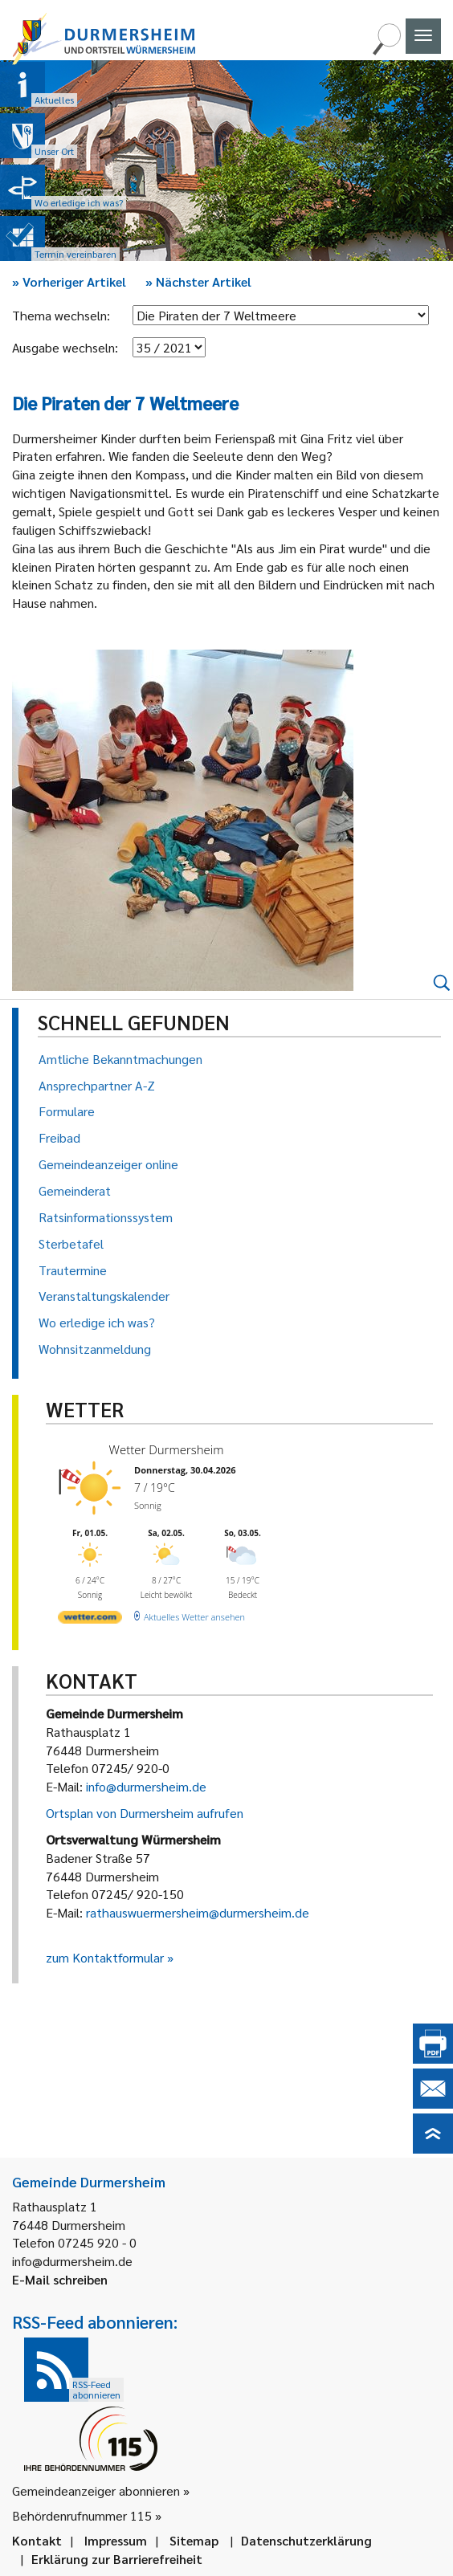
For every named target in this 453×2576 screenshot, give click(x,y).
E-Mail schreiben (60, 2279)
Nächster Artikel (198, 281)
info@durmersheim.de (146, 1786)
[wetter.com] (90, 1620)
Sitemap (193, 2540)
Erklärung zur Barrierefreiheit (116, 2558)
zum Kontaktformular (105, 1957)
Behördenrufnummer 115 (82, 2515)
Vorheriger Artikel (69, 281)
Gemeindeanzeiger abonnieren (96, 2490)
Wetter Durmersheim (166, 1449)
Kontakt (37, 2540)
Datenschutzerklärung (306, 2540)
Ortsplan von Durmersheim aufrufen (144, 1812)
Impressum (115, 2540)
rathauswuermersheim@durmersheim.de (197, 1912)
